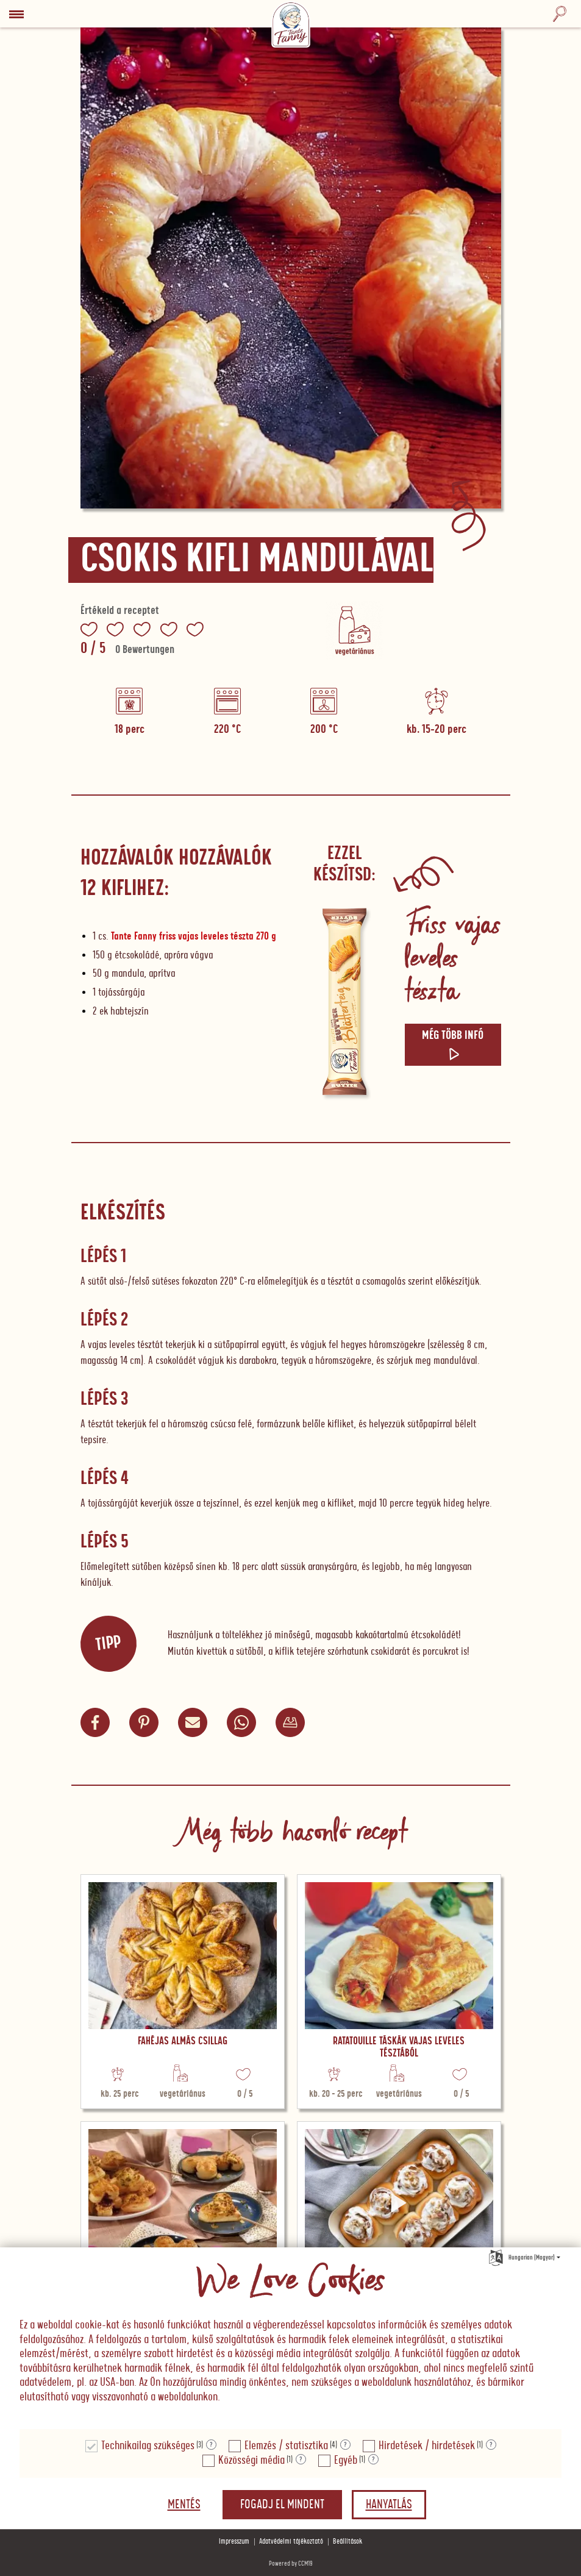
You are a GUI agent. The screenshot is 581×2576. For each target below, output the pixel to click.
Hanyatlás (389, 2504)
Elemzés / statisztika (286, 2446)
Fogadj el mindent (282, 2504)
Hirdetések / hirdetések (427, 2446)
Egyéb (345, 2460)
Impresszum (234, 2541)
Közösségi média (251, 2460)
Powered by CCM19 (291, 2563)
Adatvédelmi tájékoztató (291, 2541)
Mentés (184, 2504)
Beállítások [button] (347, 2541)
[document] (290, 2339)
